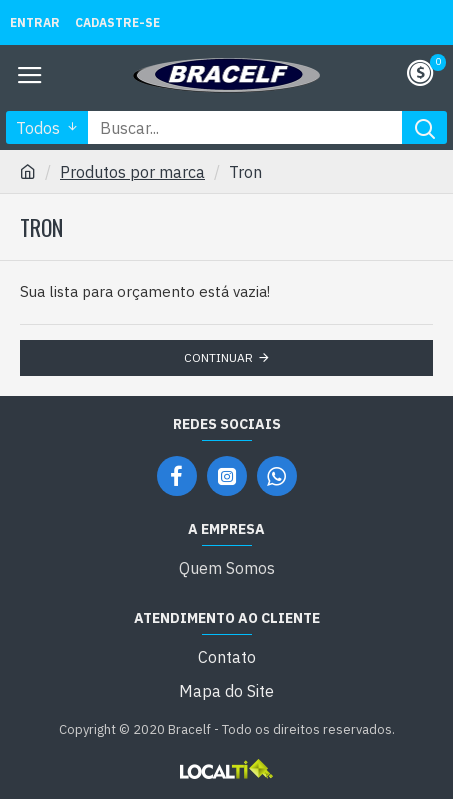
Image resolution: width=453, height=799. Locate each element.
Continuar (218, 357)
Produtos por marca (132, 172)
